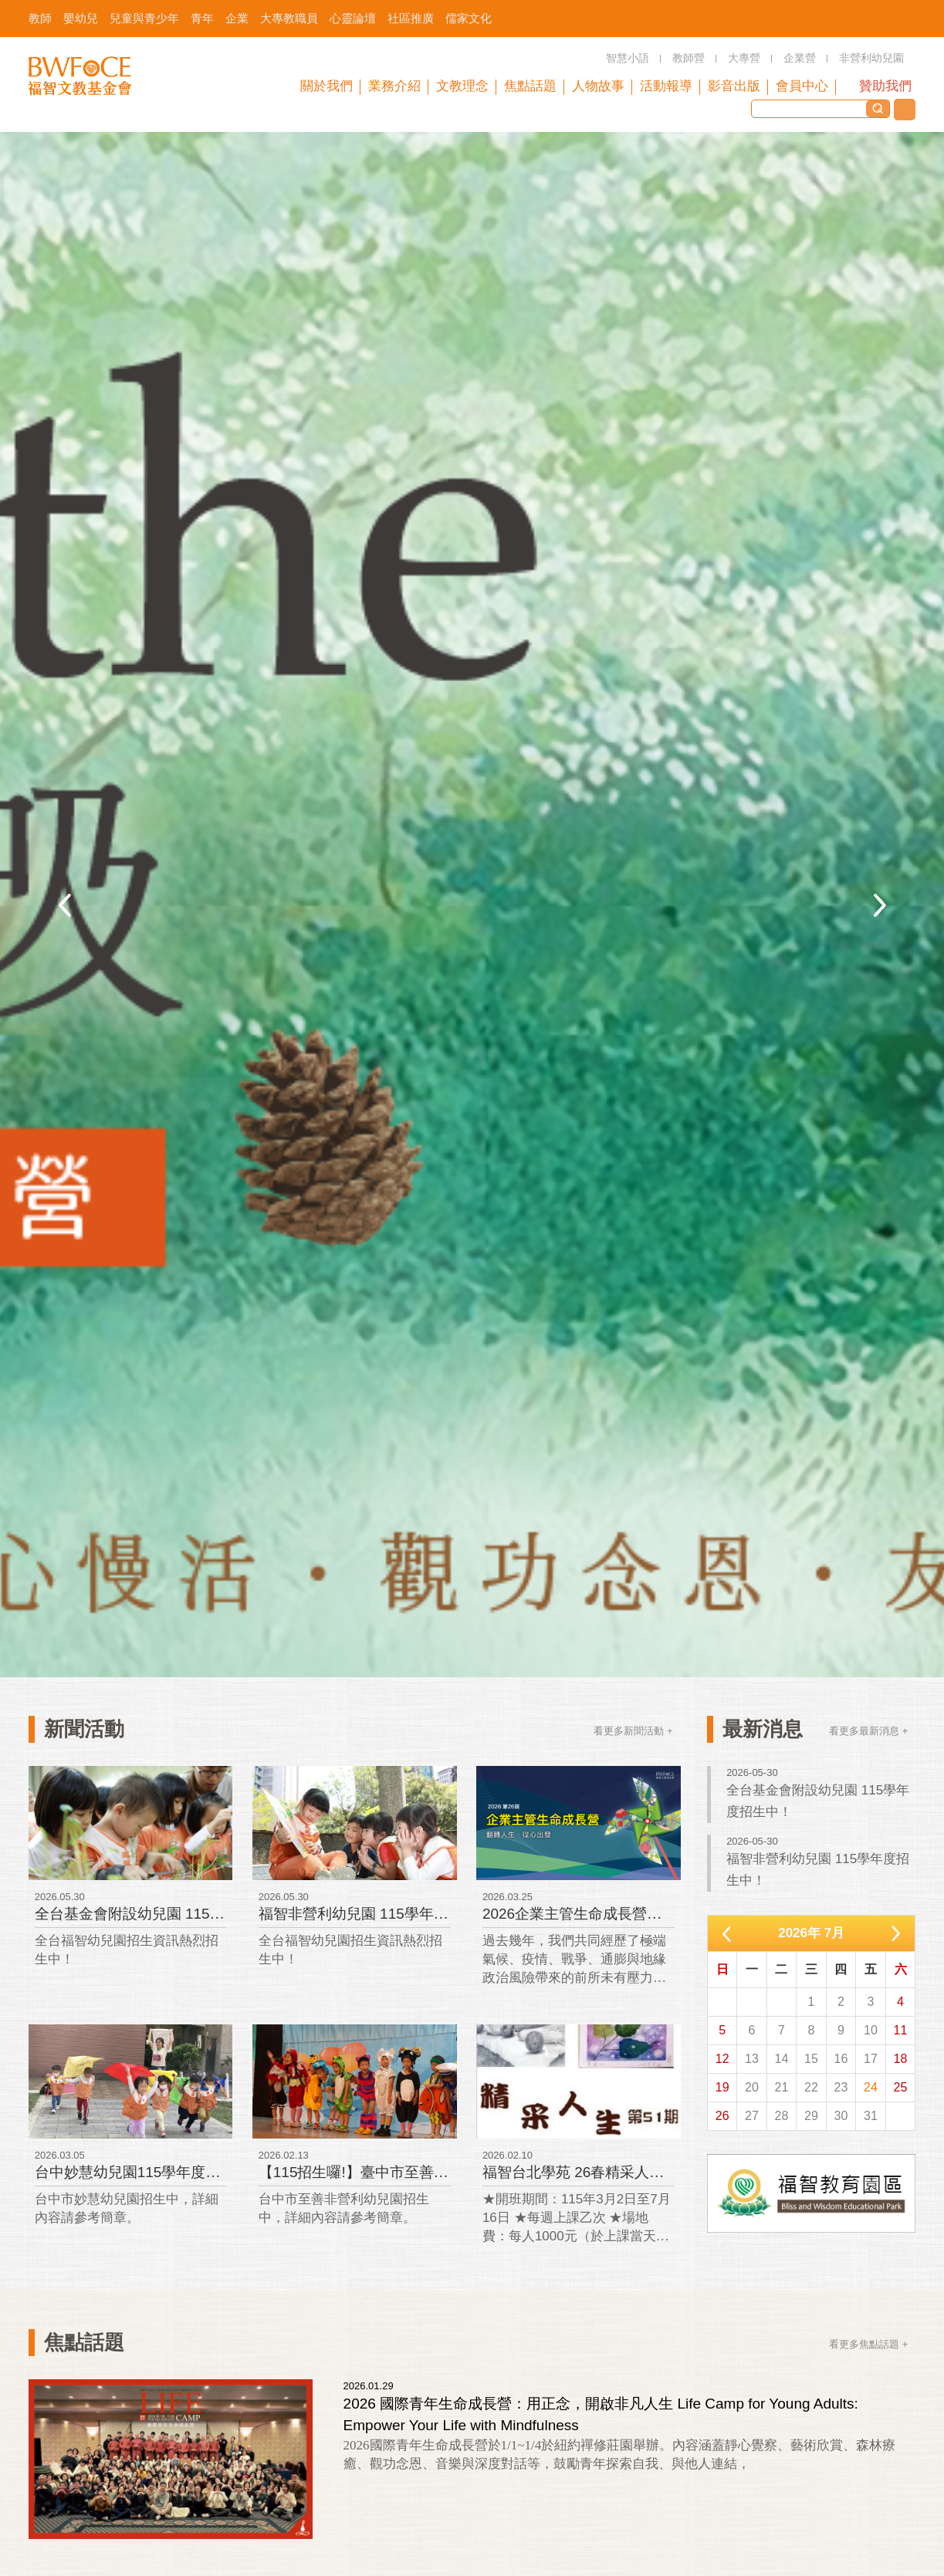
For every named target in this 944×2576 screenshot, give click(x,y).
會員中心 (802, 86)
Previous (64, 905)
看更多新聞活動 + (633, 1731)
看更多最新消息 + (868, 1731)
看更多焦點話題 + (868, 2344)
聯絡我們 (904, 109)
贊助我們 (885, 86)
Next (879, 905)
